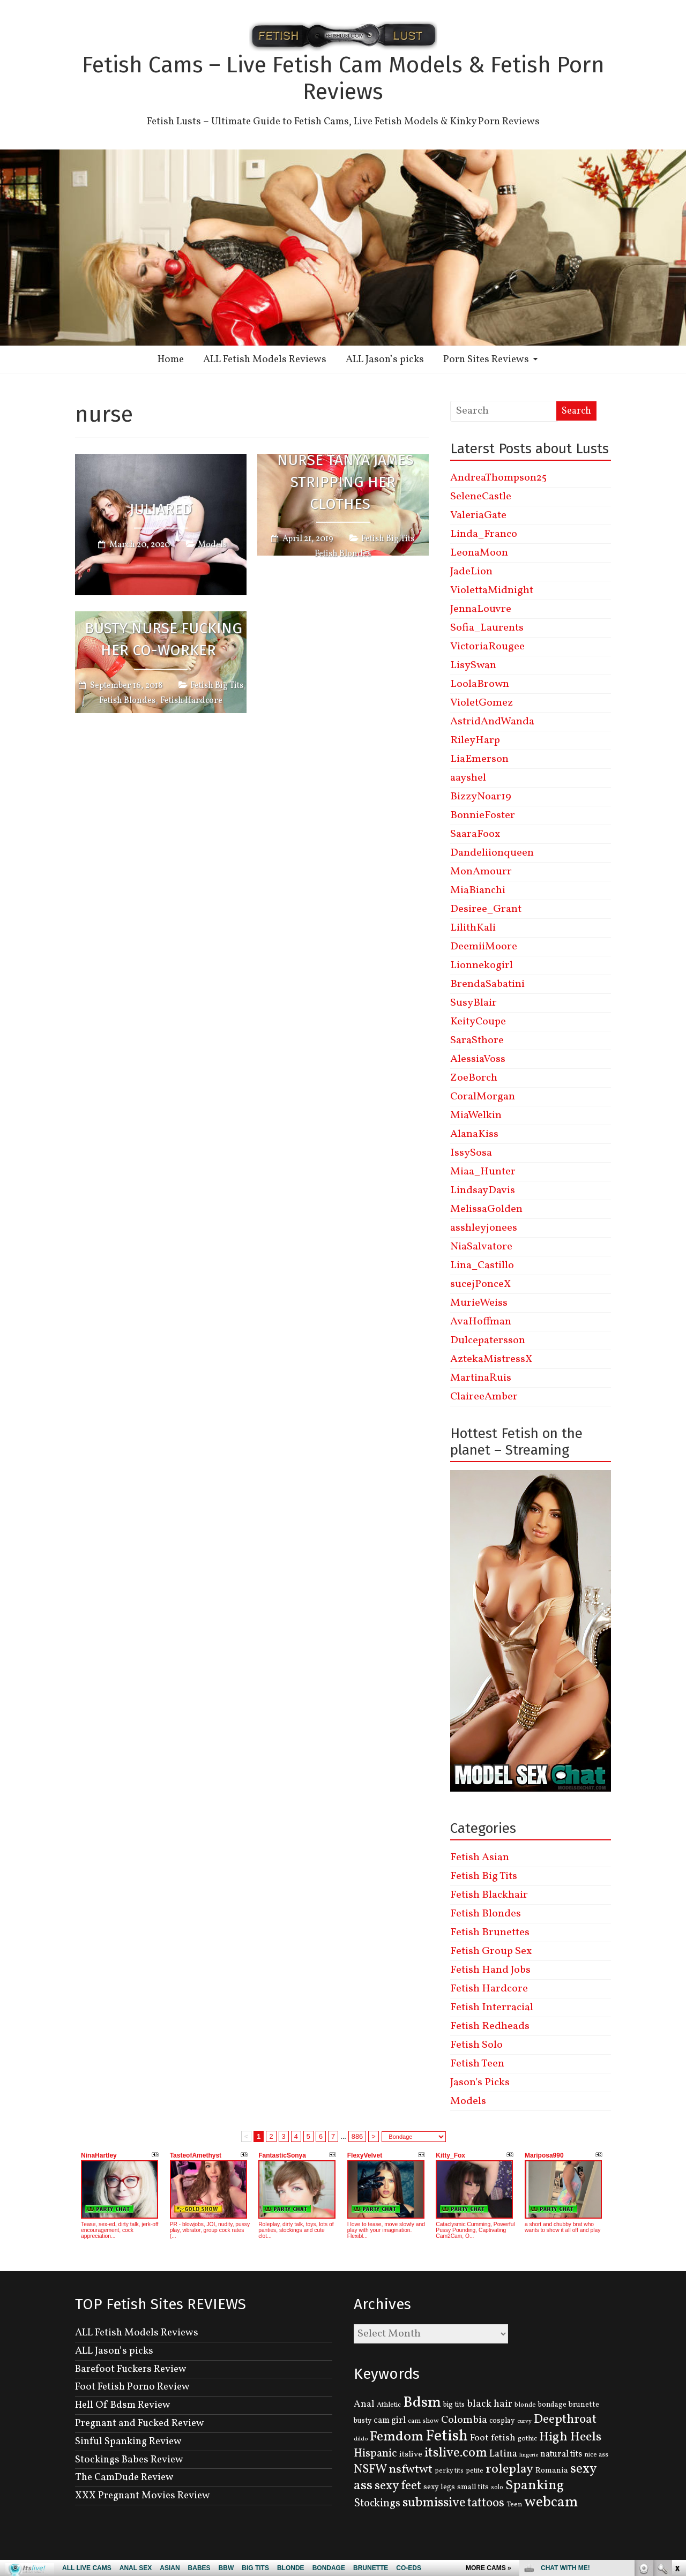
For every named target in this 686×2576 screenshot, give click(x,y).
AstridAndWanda (492, 721)
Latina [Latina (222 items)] (503, 2454)
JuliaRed (161, 509)
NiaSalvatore (481, 1246)
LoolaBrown (479, 684)
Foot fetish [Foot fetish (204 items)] (493, 2438)
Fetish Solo (476, 2045)
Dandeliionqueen (492, 852)
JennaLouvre (480, 609)
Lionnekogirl (481, 965)
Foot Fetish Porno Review (132, 2387)
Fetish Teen (477, 2063)
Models (212, 544)
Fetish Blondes (343, 554)
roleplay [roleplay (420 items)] (509, 2469)
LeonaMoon (479, 552)
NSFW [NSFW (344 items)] (370, 2469)
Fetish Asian (479, 1857)
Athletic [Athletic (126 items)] (389, 2405)
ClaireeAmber (484, 1396)
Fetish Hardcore (191, 701)
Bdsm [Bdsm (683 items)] (422, 2402)
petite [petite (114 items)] (474, 2471)
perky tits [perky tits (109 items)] (449, 2470)
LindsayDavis (482, 1190)
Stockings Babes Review (129, 2460)
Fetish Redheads (490, 2026)
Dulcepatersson (487, 1340)
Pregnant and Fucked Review (139, 2423)
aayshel (468, 777)
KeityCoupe (478, 1021)
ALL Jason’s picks (385, 359)
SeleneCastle (480, 496)
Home (171, 359)
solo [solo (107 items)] (497, 2487)
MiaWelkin (476, 1115)
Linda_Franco (483, 534)
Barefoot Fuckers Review (131, 2369)
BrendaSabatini (487, 984)
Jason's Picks (480, 2082)
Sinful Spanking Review (128, 2441)
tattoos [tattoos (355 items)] (485, 2503)
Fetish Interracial (491, 2007)
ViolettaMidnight (491, 590)
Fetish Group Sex (491, 1951)
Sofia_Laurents (487, 627)
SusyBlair (473, 1002)
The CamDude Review (124, 2477)
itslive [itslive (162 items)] (410, 2454)
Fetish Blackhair (489, 1895)
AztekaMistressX (491, 1359)
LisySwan (473, 665)
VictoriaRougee (487, 646)
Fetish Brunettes (490, 1932)
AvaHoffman (480, 1321)
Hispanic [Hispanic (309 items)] (375, 2453)
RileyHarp (475, 740)
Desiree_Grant (485, 909)
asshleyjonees (483, 1227)
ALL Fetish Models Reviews (264, 359)
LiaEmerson (479, 759)
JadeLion (471, 571)
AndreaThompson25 (498, 477)
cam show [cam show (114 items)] (423, 2421)
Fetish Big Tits (387, 539)
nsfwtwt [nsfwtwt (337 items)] (411, 2469)
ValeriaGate (478, 515)
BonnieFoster (482, 815)
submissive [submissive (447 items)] (433, 2503)
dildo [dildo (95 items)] (361, 2439)
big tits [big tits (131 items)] (454, 2405)
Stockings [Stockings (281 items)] (377, 2503)
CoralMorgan (482, 1096)
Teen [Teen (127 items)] (514, 2504)
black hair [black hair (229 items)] (489, 2404)
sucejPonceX (480, 1284)
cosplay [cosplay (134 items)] (502, 2421)
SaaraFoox (475, 834)
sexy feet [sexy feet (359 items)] (398, 2486)
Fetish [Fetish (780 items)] (447, 2436)
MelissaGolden (486, 1209)
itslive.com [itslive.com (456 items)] (455, 2453)
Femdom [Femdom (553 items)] (396, 2437)
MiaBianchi (477, 890)
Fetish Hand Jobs (490, 1970)
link (676, 2408)
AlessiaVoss (477, 1059)
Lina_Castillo (482, 1265)
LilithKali (473, 927)
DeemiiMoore (483, 946)
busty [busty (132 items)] (362, 2421)
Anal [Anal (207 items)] (364, 2404)
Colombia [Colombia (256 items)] (464, 2420)
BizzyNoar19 (480, 796)
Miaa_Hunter (483, 1171)
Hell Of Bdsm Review (122, 2405)
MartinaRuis (480, 1378)
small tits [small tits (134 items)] (473, 2487)
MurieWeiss (479, 1303)
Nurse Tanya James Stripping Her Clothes (345, 482)
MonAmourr (481, 871)
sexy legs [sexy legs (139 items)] (439, 2487)
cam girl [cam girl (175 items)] (390, 2420)
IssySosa (471, 1152)
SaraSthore (477, 1040)
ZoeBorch (473, 1077)
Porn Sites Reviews (486, 359)
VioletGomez (481, 702)
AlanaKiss (474, 1134)
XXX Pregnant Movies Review (142, 2496)
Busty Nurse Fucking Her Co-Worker (163, 639)
